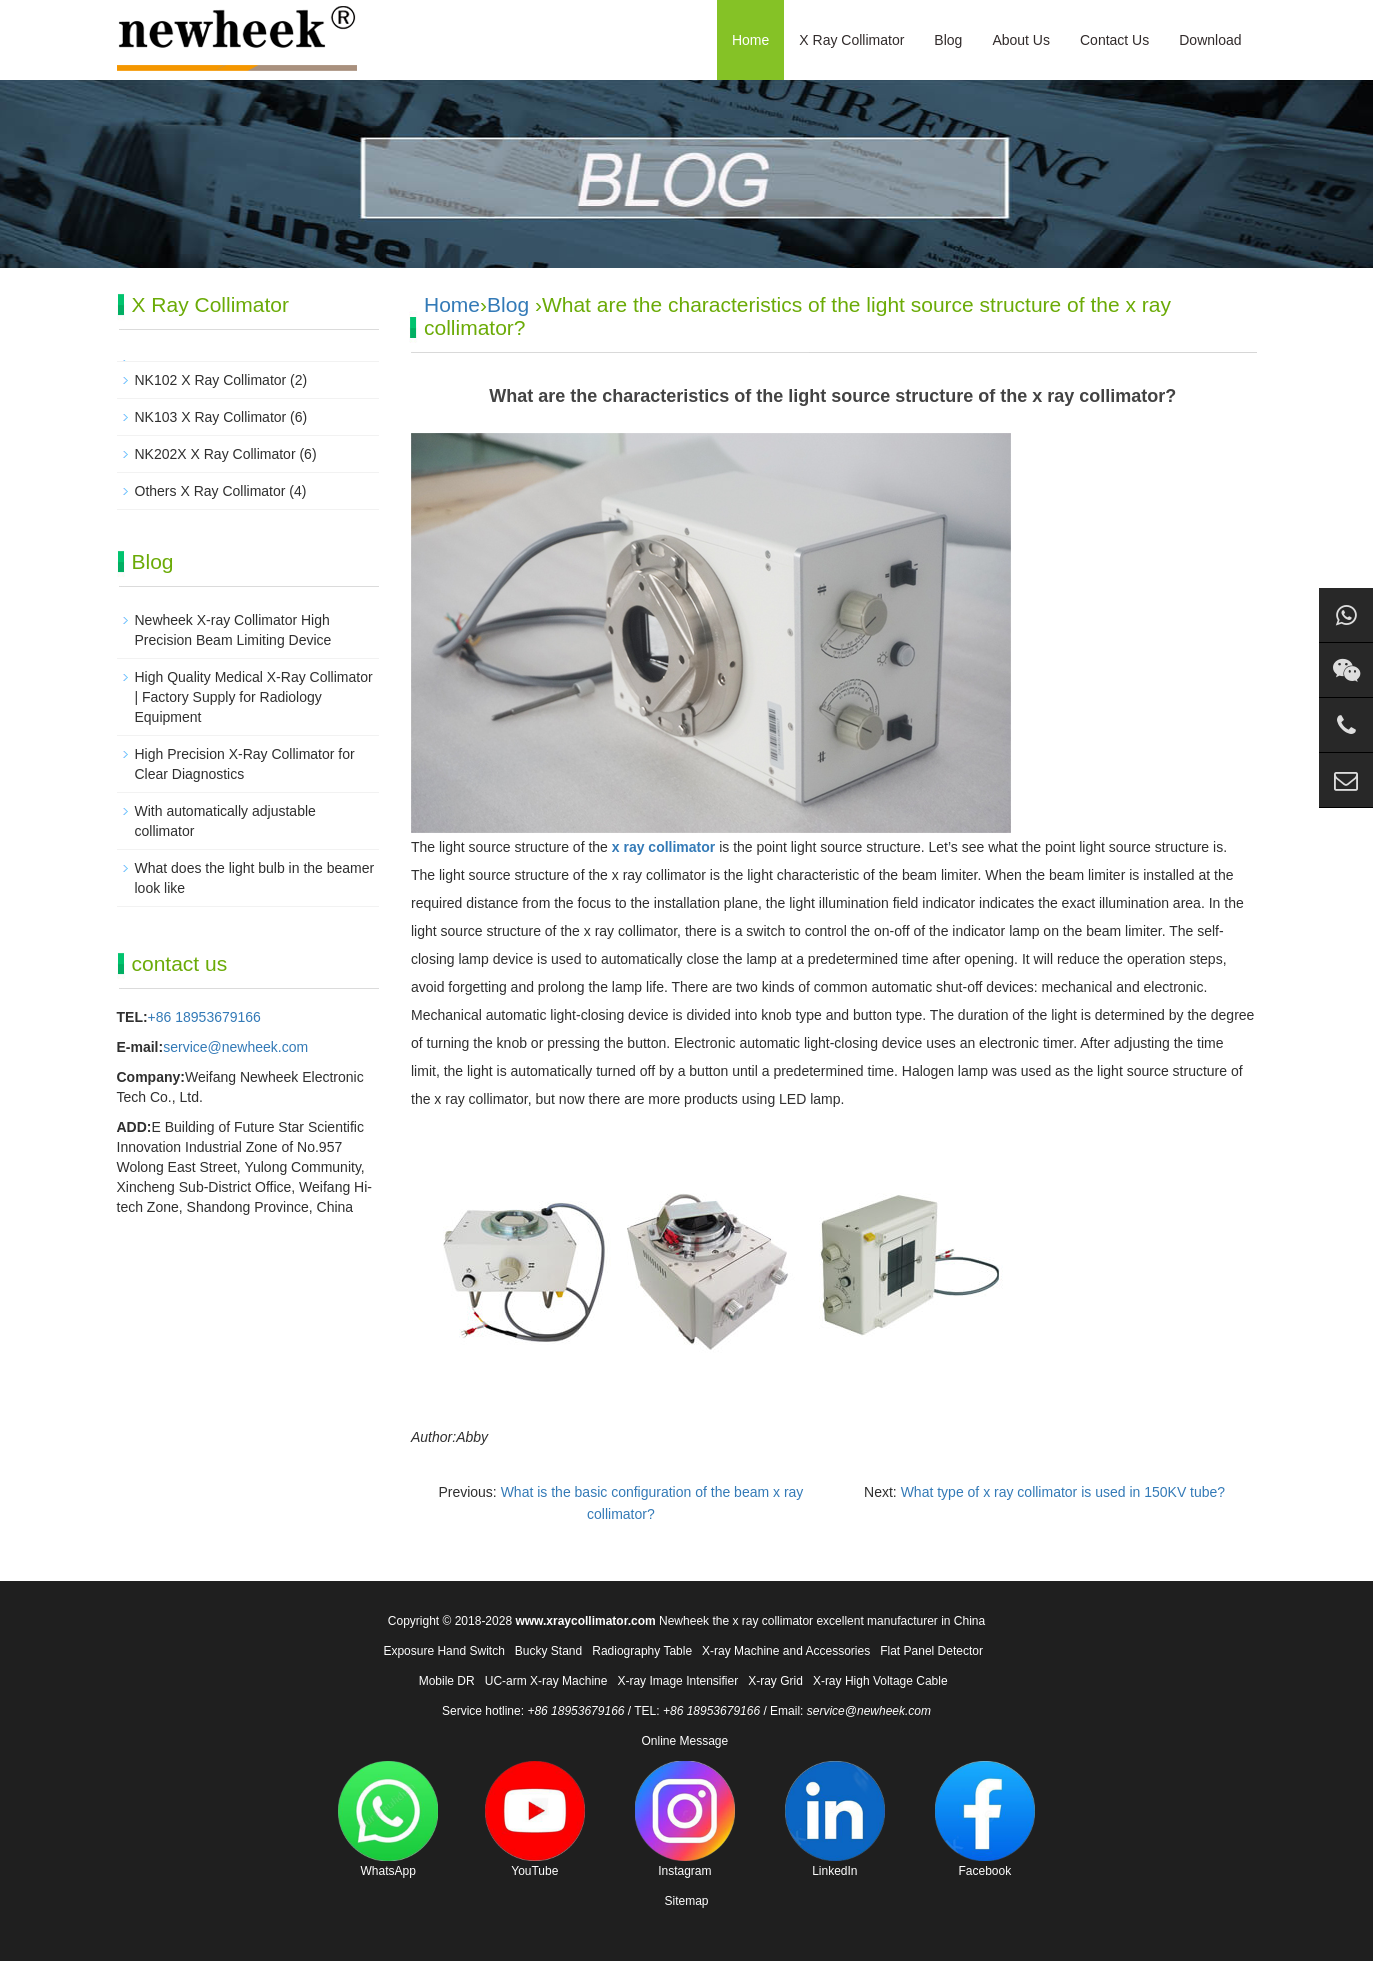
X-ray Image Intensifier (677, 1681)
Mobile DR (447, 1681)
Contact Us (1114, 40)
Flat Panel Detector (931, 1651)
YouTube (535, 1819)
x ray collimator (664, 847)
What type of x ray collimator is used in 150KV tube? (1063, 1492)
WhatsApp (388, 1819)
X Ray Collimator (851, 40)
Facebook (985, 1819)
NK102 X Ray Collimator (211, 380)
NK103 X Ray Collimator (211, 417)
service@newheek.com (235, 1047)
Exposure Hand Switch (443, 1651)
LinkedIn (835, 1819)
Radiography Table (642, 1651)
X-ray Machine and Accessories (786, 1651)
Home (750, 40)
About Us (1021, 40)
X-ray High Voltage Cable (880, 1681)
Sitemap (686, 1901)
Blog (948, 40)
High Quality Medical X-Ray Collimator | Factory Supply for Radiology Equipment (254, 697)
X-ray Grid (775, 1681)
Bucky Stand (548, 1651)
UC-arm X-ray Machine (546, 1681)
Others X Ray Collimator (210, 491)
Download (1210, 40)
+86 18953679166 (204, 1017)
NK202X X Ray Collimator (215, 454)
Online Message (684, 1741)
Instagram (685, 1819)
